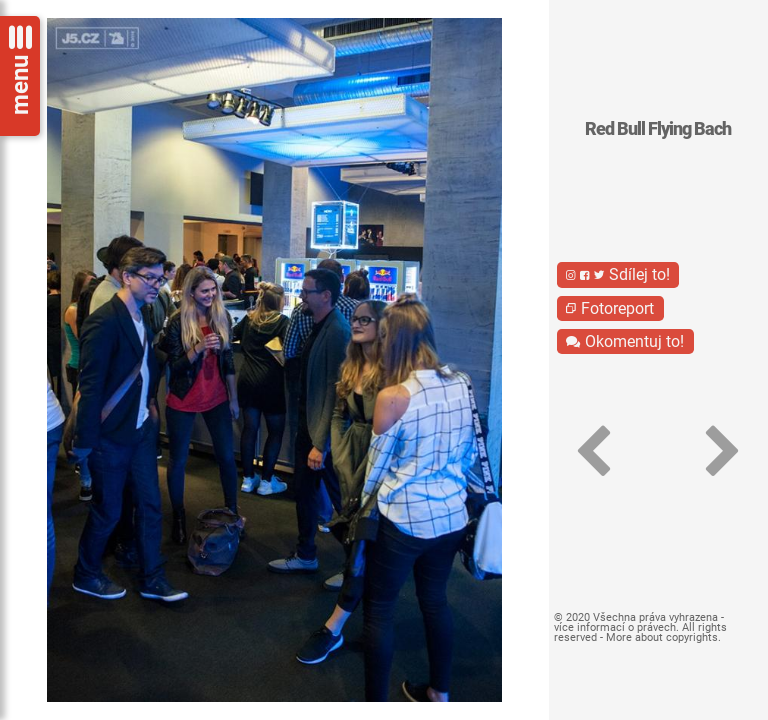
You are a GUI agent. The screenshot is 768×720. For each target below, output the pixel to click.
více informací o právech (615, 627)
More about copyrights (662, 637)
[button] (594, 452)
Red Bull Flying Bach (658, 129)
